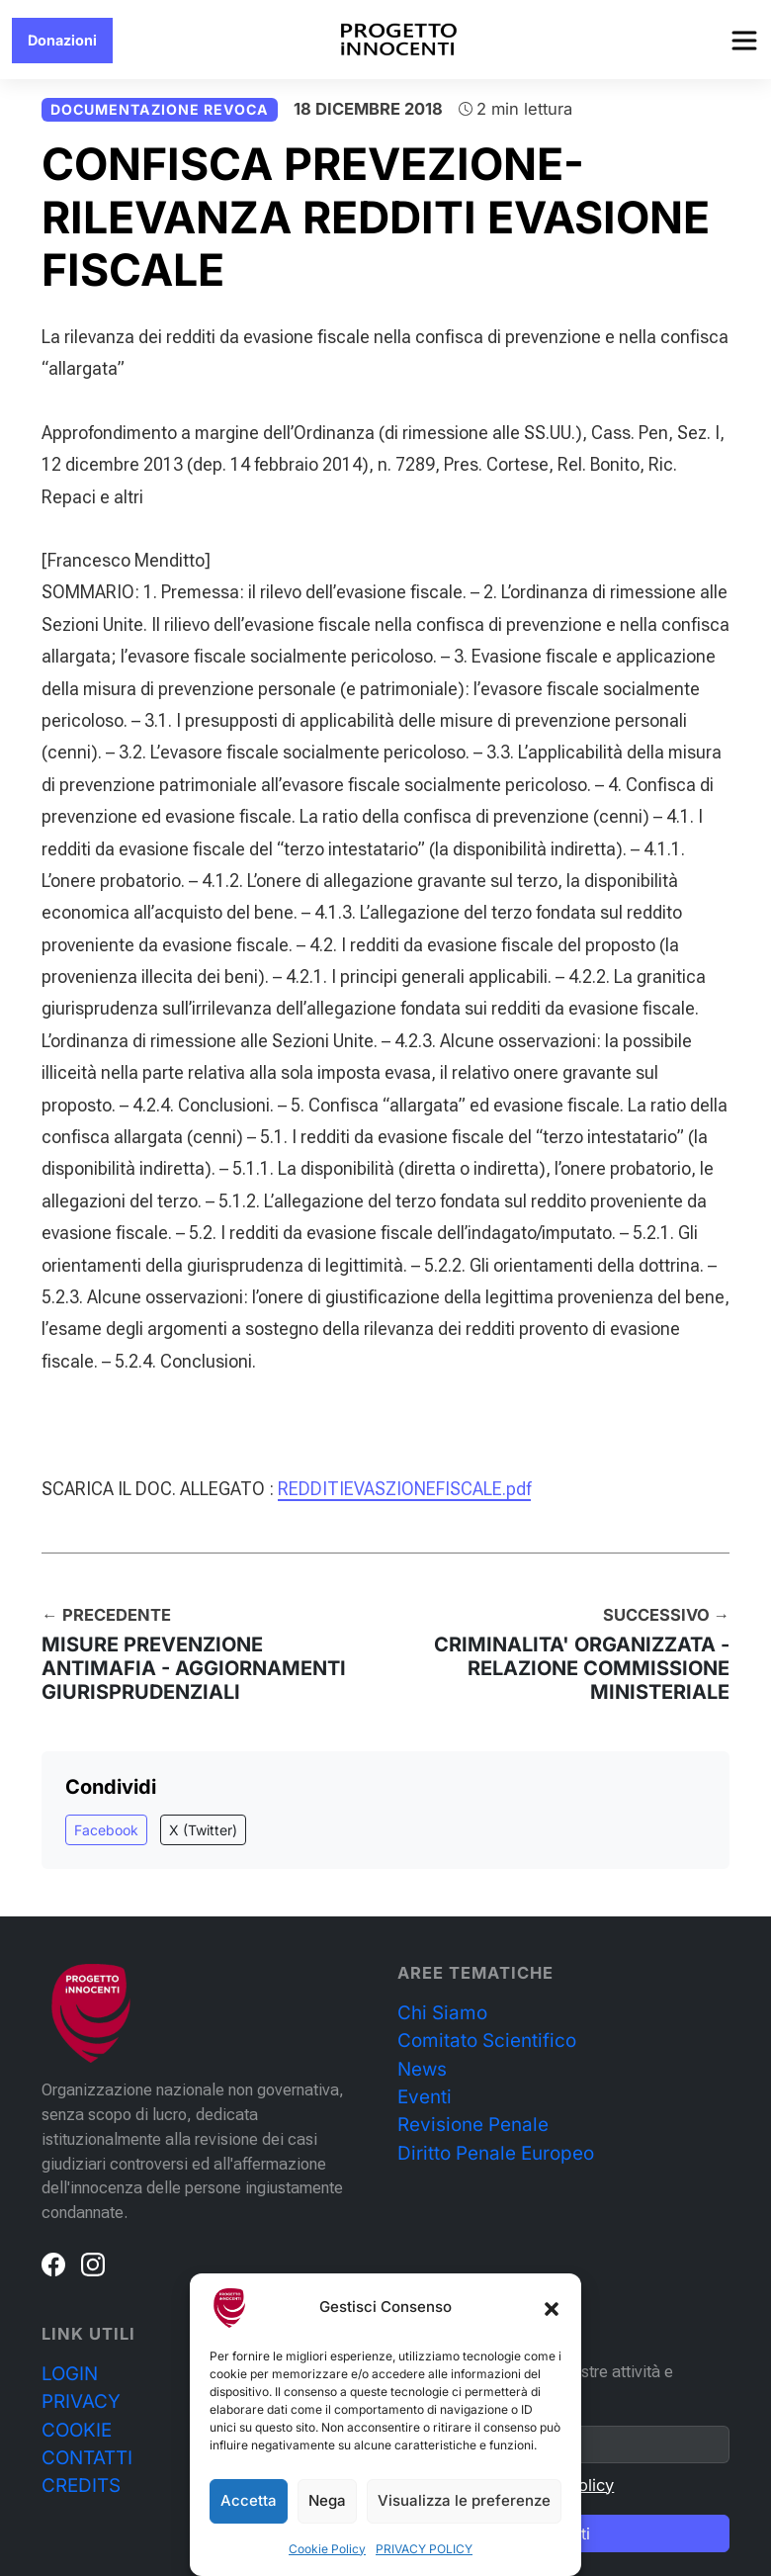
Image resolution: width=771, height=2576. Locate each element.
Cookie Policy (327, 2548)
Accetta (248, 2500)
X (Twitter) (203, 1829)
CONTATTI (87, 2457)
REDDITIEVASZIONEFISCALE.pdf (404, 1488)
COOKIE (77, 2430)
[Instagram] (93, 2263)
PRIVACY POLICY (424, 2548)
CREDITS (81, 2485)
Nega (327, 2500)
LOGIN (70, 2373)
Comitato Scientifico (486, 2040)
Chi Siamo (442, 2012)
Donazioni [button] (62, 40)
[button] (551, 2308)
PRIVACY (81, 2401)
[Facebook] (53, 2263)
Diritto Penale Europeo (495, 2153)
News (422, 2069)
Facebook (106, 1829)
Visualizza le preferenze (464, 2500)
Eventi (424, 2097)
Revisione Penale (473, 2124)
